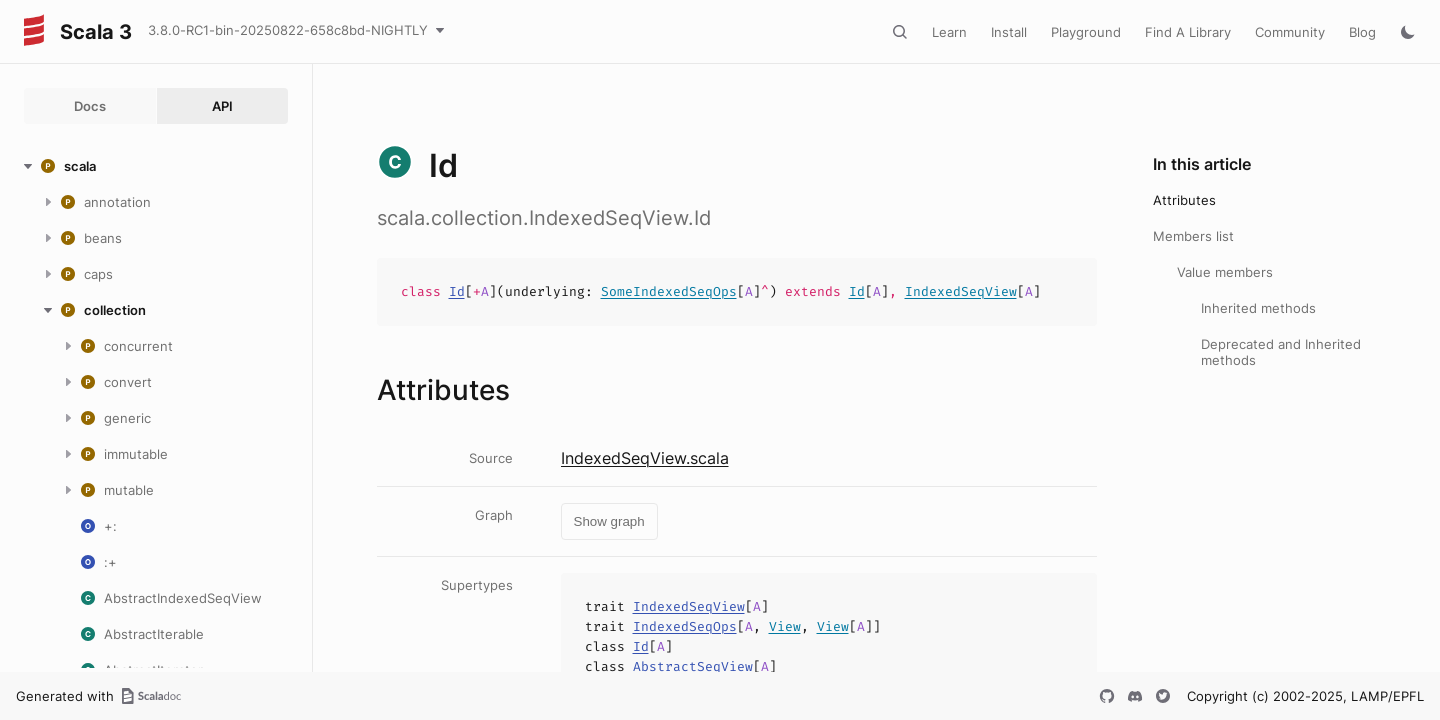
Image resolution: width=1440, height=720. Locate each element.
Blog (1362, 32)
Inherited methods (1258, 308)
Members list (1193, 236)
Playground (1086, 32)
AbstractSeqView (693, 666)
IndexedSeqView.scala (645, 458)
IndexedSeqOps (685, 626)
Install (1009, 32)
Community (1290, 32)
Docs (90, 106)
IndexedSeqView (961, 291)
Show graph (609, 521)
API (222, 106)
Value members (1225, 272)
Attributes (1184, 200)
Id (457, 291)
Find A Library (1188, 32)
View (785, 626)
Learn (949, 32)
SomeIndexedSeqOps (669, 291)
